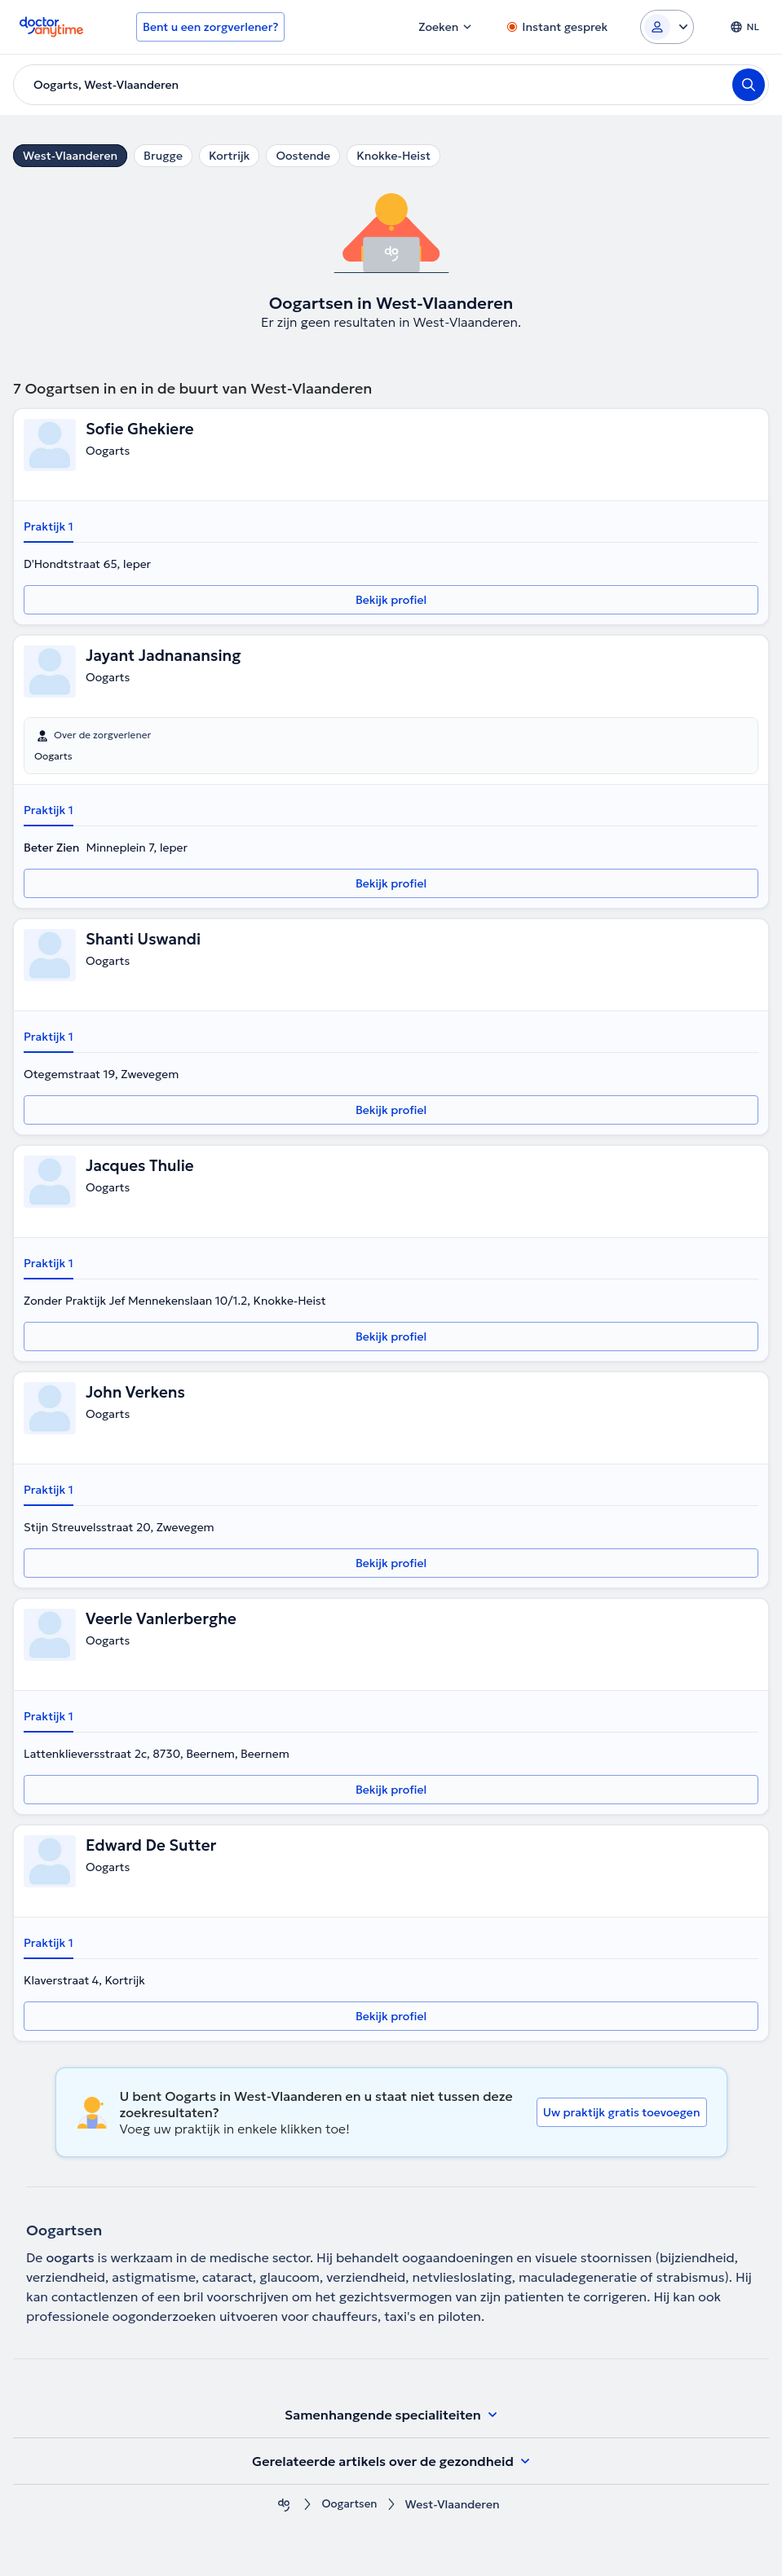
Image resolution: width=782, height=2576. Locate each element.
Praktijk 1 (48, 526)
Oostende (303, 155)
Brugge (163, 155)
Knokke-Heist (393, 155)
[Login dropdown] (667, 27)
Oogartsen (349, 2505)
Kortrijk (229, 155)
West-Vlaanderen (70, 155)
